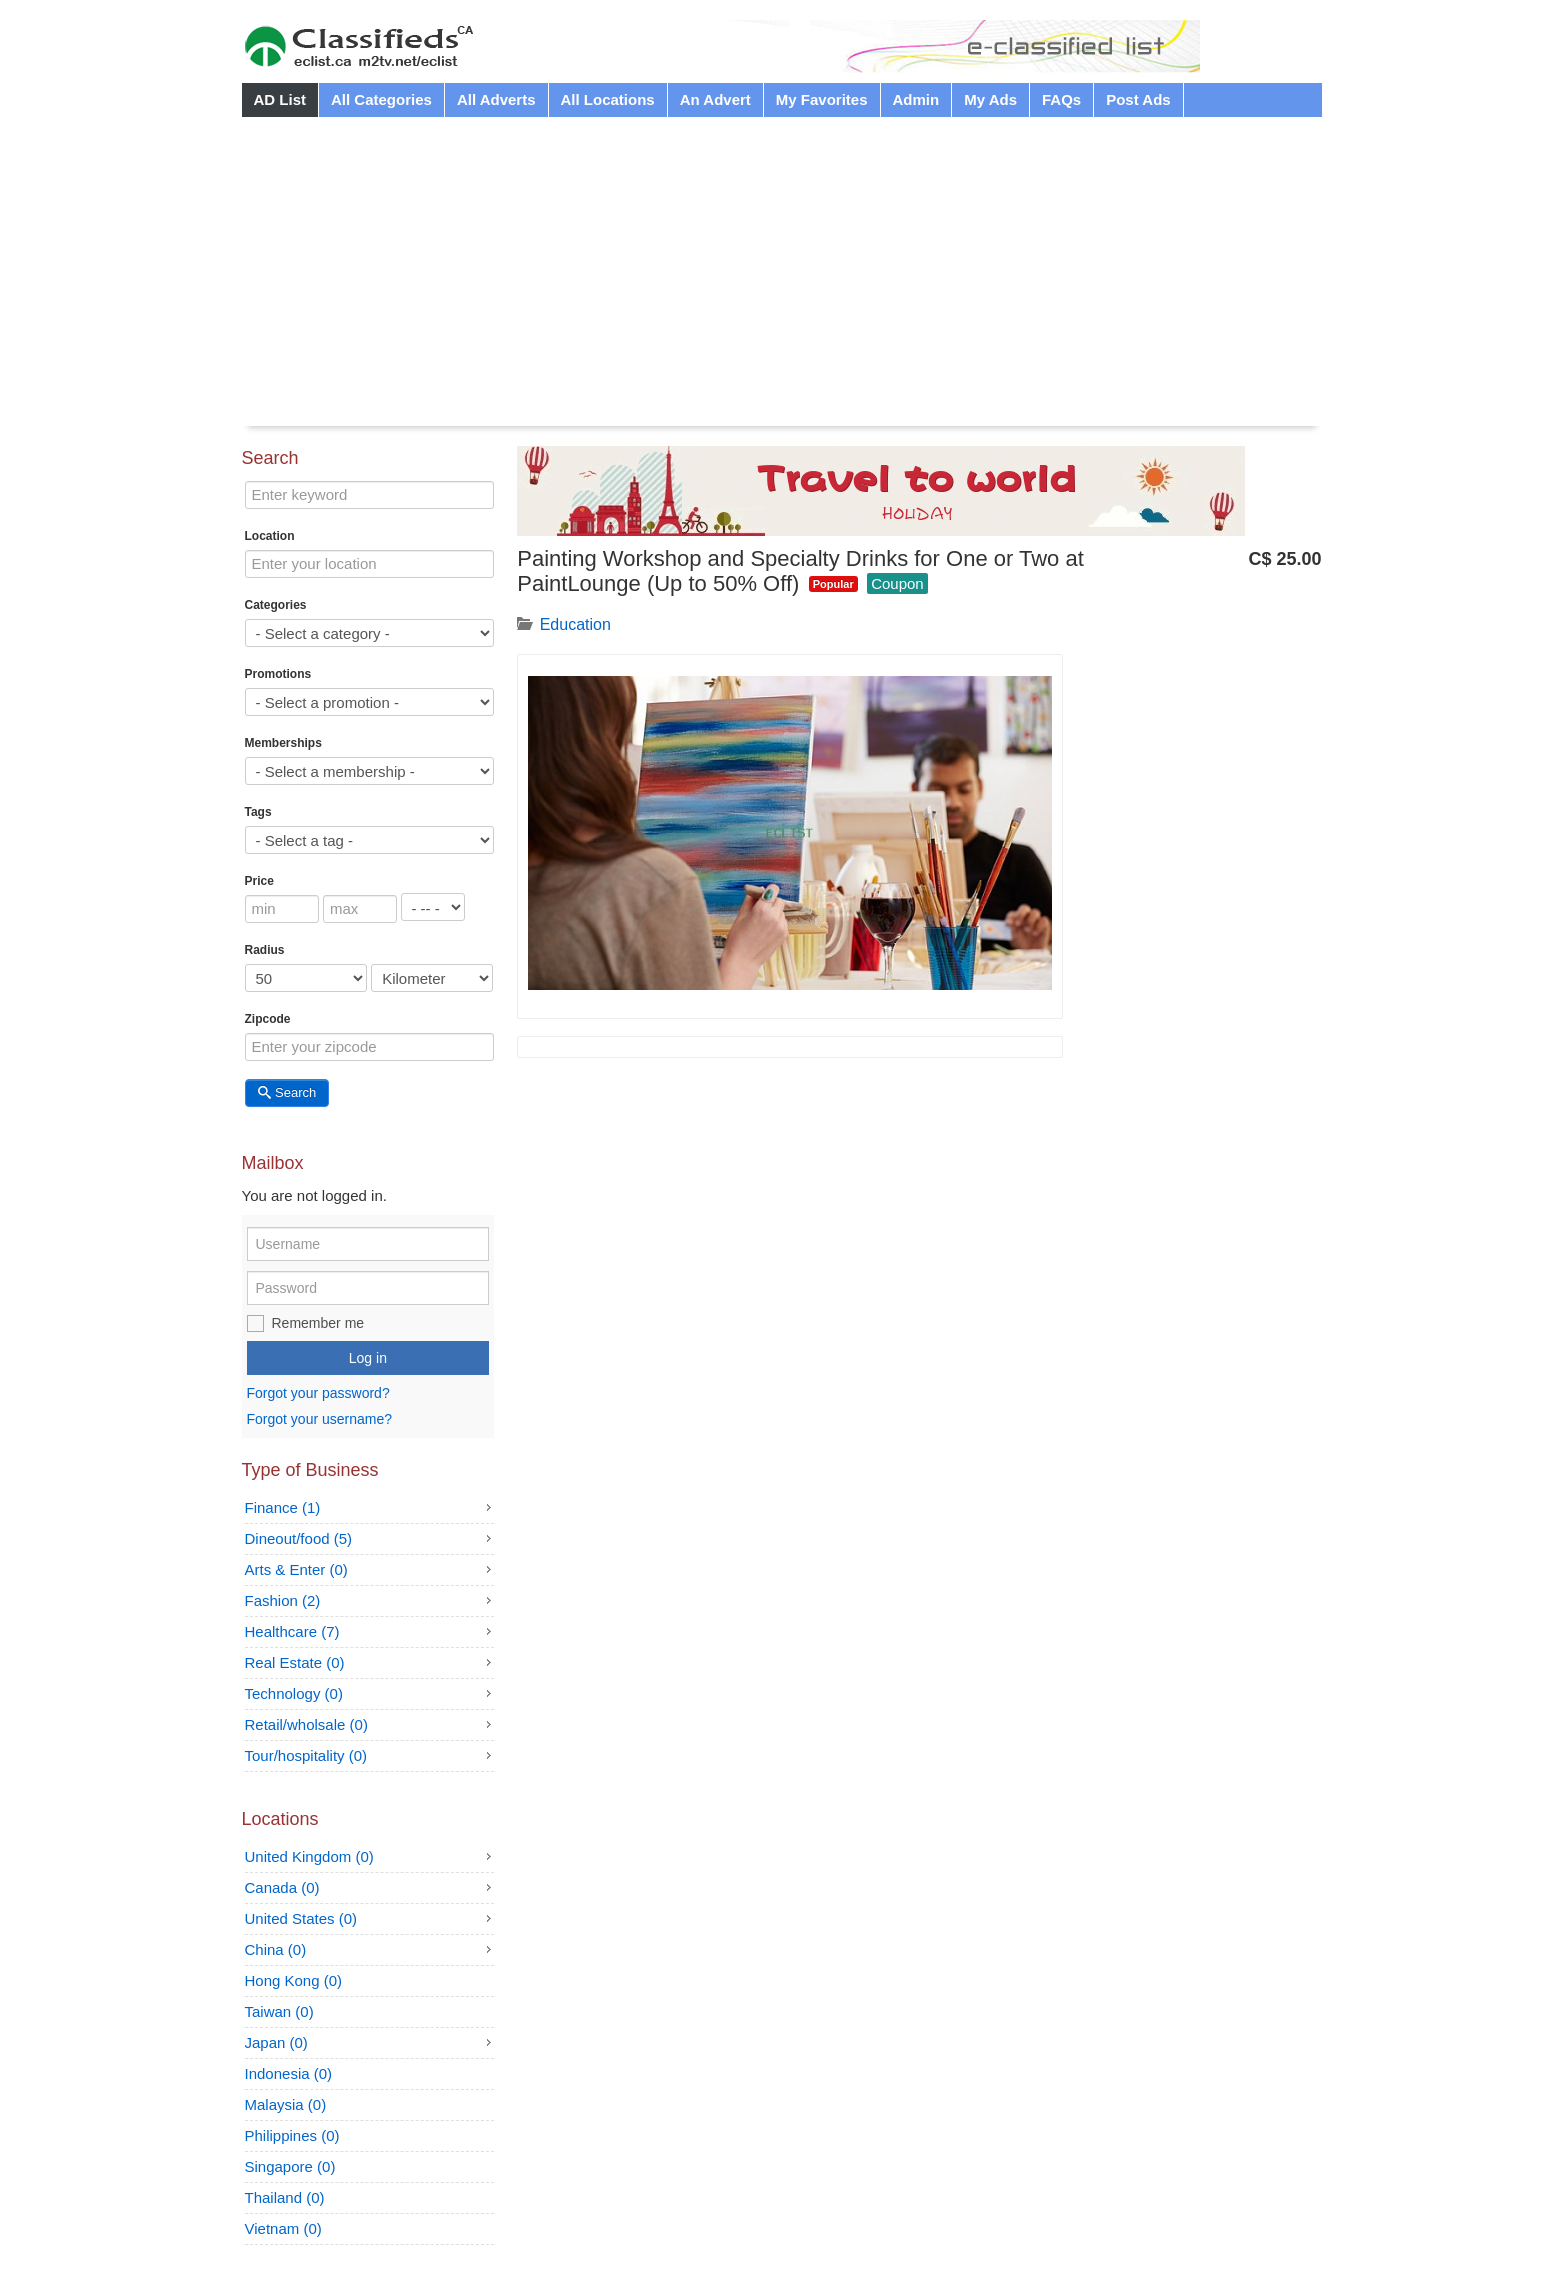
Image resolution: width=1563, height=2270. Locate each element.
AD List (280, 99)
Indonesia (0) (289, 2073)
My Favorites (822, 99)
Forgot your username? (320, 1419)
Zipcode (268, 1019)
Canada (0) (282, 1887)
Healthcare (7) (292, 1631)
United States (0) (301, 1918)
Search (287, 1092)
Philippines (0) (292, 2135)
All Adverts (496, 99)
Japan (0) (276, 2042)
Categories (276, 605)
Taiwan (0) (279, 2011)
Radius (265, 950)
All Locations (608, 99)
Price (259, 881)
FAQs (1061, 99)
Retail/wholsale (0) (306, 1724)
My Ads (990, 99)
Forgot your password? (318, 1394)
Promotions (278, 674)
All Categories (381, 99)
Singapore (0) (290, 2166)
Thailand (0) (285, 2197)
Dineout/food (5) (299, 1538)
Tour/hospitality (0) (306, 1755)
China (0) (276, 1949)
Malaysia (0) (286, 2104)
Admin (916, 99)
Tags (258, 812)
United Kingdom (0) (309, 1856)
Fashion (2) (283, 1600)
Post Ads (1138, 99)
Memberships (283, 743)
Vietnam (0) (283, 2228)
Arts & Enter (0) (296, 1569)
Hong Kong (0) (294, 1980)
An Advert (715, 99)
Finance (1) (283, 1507)
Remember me (318, 1323)
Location (270, 536)
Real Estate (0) (295, 1662)
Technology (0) (294, 1693)
